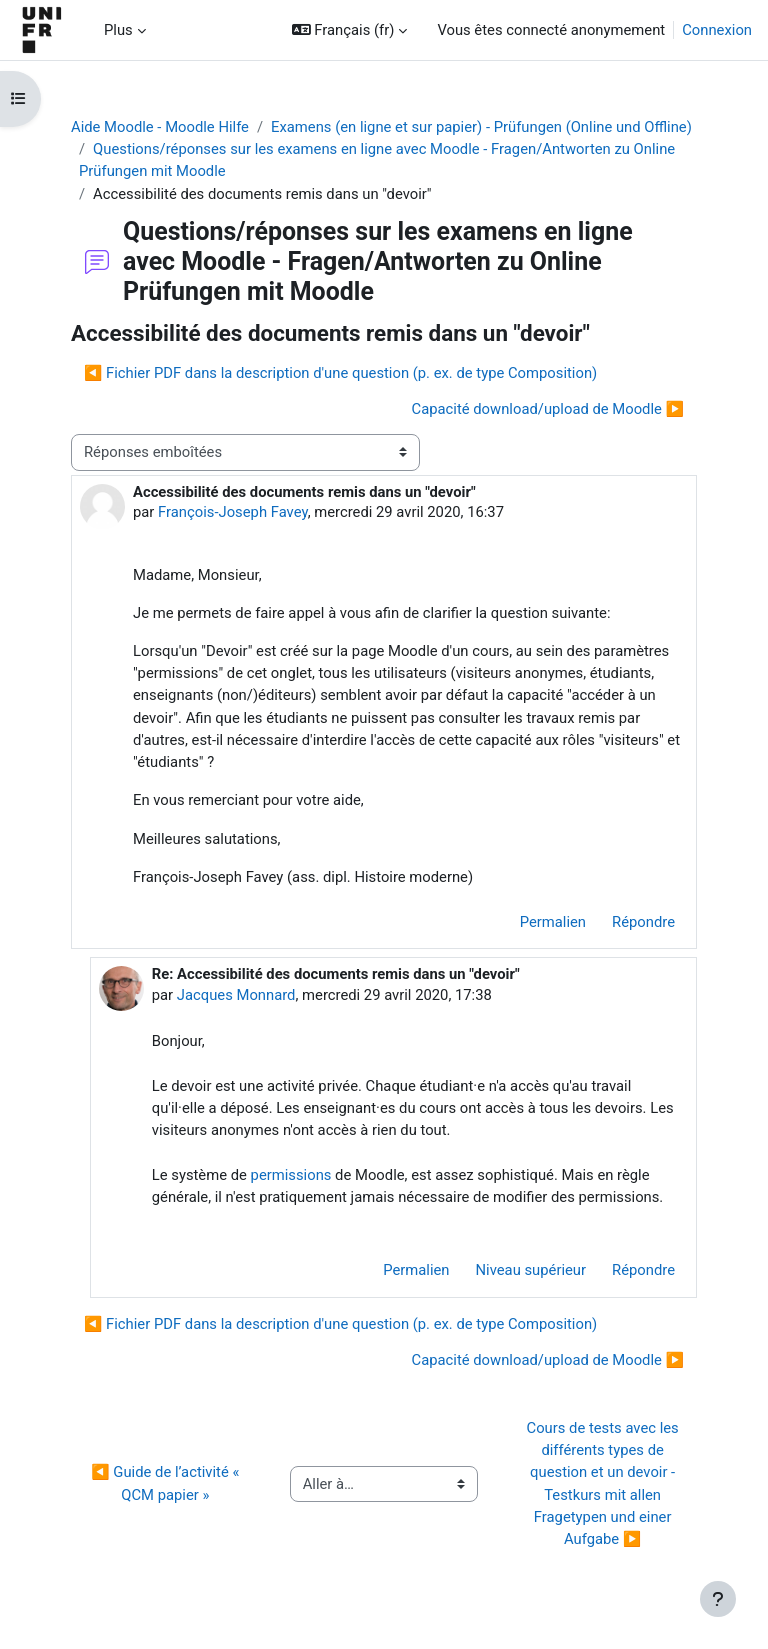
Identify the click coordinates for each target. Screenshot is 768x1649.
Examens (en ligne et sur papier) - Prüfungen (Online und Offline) (481, 127)
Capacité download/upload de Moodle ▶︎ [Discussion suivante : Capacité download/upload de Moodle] (548, 409)
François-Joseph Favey (233, 512)
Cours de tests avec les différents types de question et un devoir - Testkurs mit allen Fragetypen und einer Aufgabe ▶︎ (605, 1483)
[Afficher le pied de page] (718, 1599)
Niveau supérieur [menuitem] (531, 1270)
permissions (291, 1175)
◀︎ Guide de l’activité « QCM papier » (167, 1483)
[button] (350, 30)
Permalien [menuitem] (553, 922)
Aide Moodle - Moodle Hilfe (160, 127)
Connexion (717, 30)
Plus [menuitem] (118, 30)
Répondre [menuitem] (643, 922)
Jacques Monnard (236, 995)
